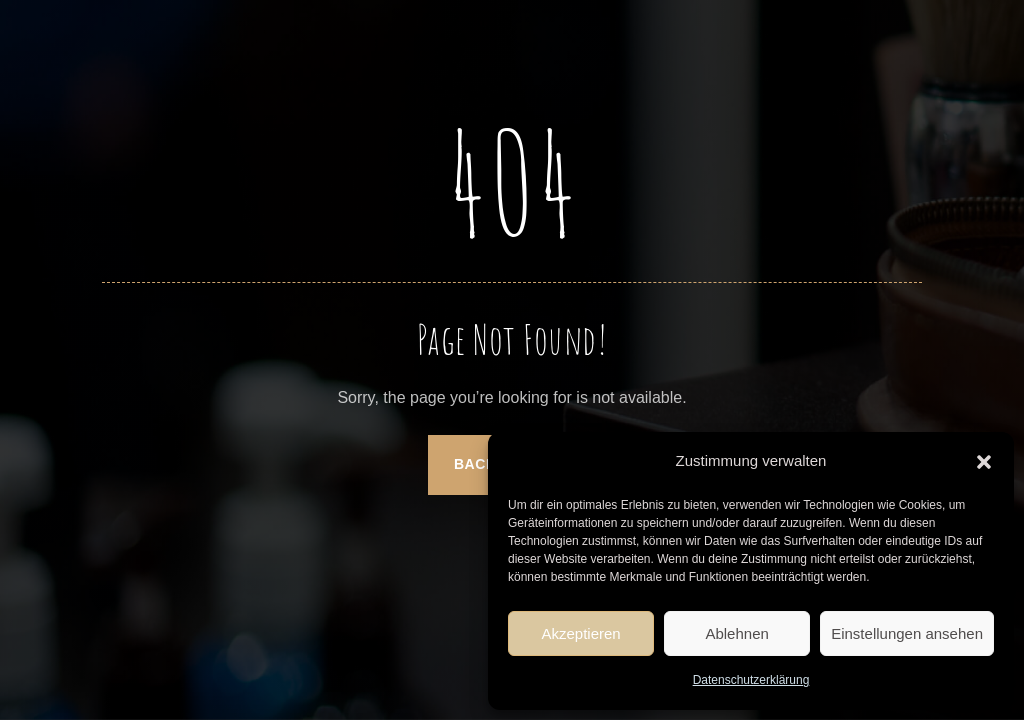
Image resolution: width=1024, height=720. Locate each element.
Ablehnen (736, 633)
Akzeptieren (580, 633)
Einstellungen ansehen (907, 633)
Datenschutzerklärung (751, 680)
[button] (984, 462)
